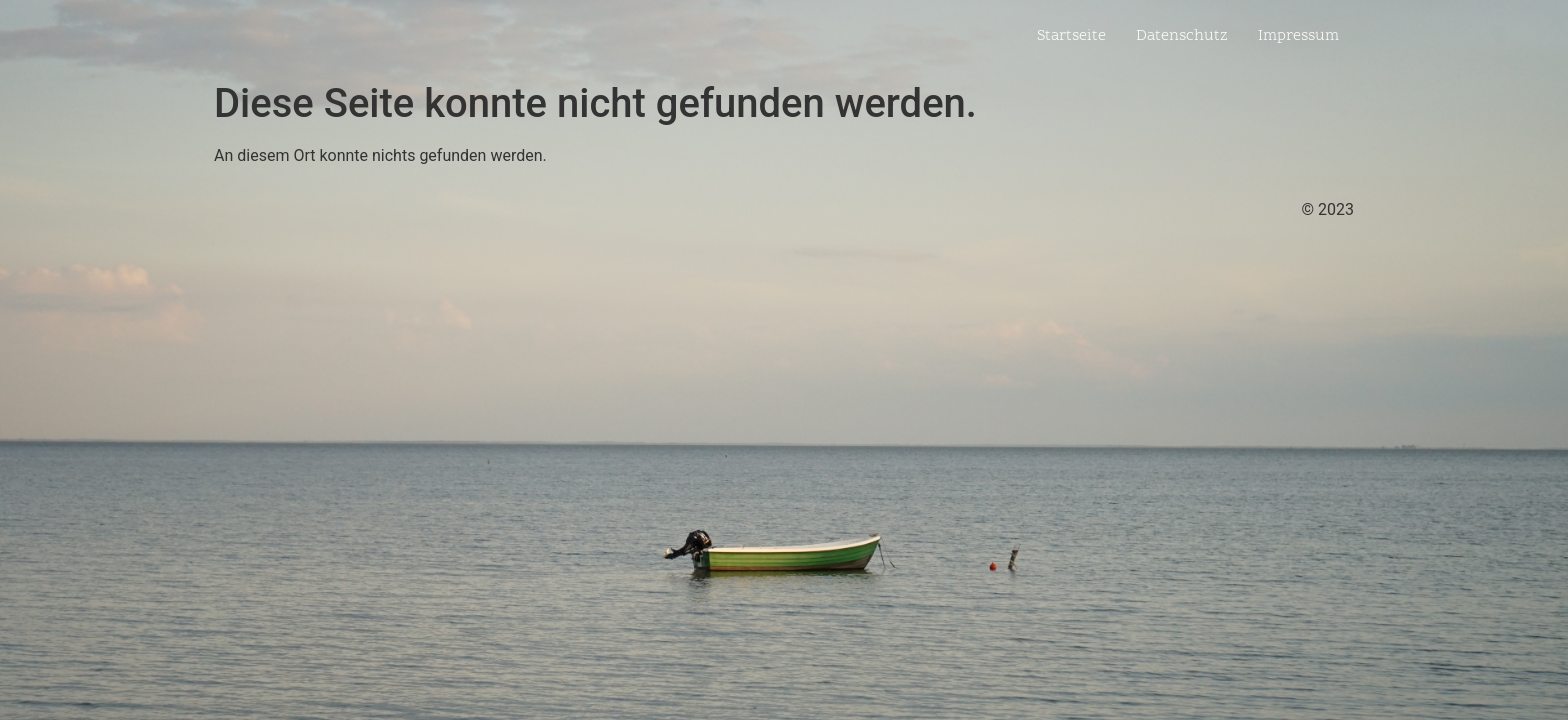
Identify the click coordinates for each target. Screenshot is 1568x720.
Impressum (1298, 36)
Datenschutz (1182, 36)
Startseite (1071, 36)
